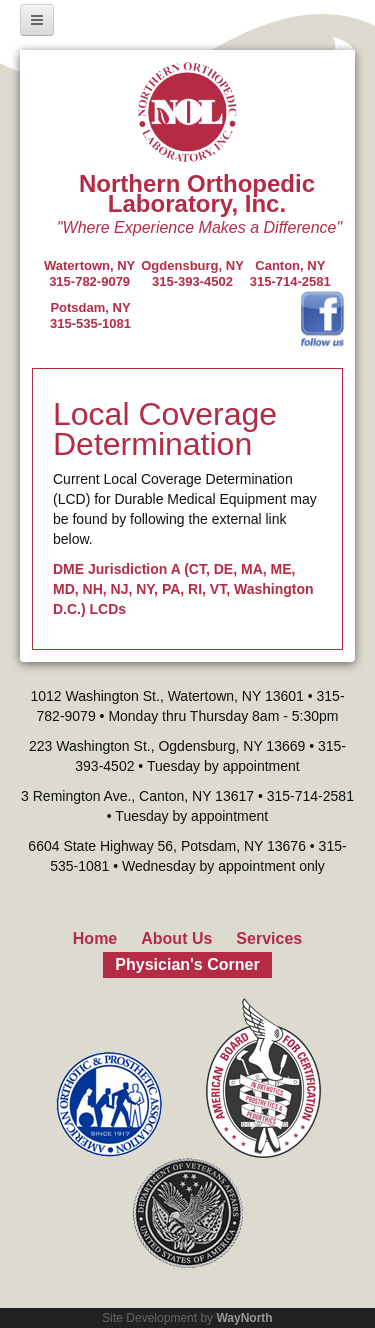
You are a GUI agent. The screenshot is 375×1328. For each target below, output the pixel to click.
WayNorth (244, 1318)
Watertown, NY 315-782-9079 (89, 273)
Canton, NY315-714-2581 (290, 273)
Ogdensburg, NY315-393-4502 (192, 273)
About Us (176, 938)
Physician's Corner (187, 964)
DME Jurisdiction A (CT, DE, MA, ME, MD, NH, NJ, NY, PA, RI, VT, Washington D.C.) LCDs (183, 589)
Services (269, 938)
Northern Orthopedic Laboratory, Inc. (197, 193)
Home (95, 938)
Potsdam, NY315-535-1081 (90, 315)
